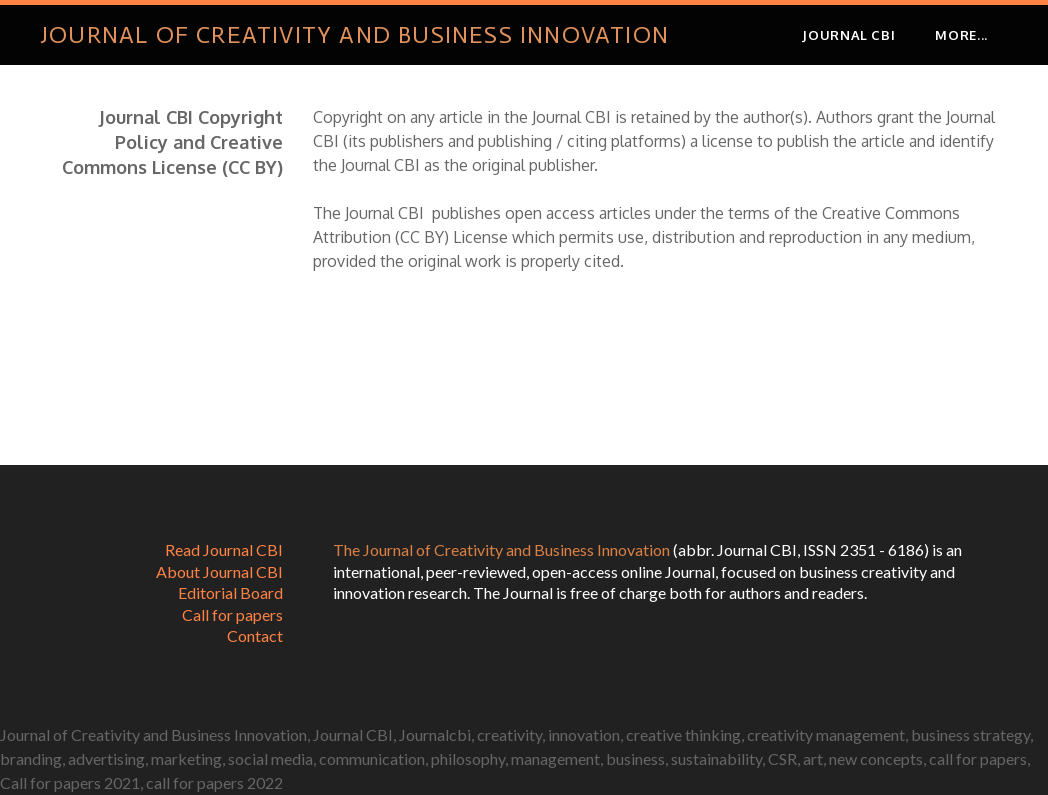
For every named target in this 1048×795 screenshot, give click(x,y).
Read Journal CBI (224, 549)
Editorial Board (230, 592)
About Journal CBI (219, 571)
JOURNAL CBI (848, 35)
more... (961, 35)
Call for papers (232, 614)
